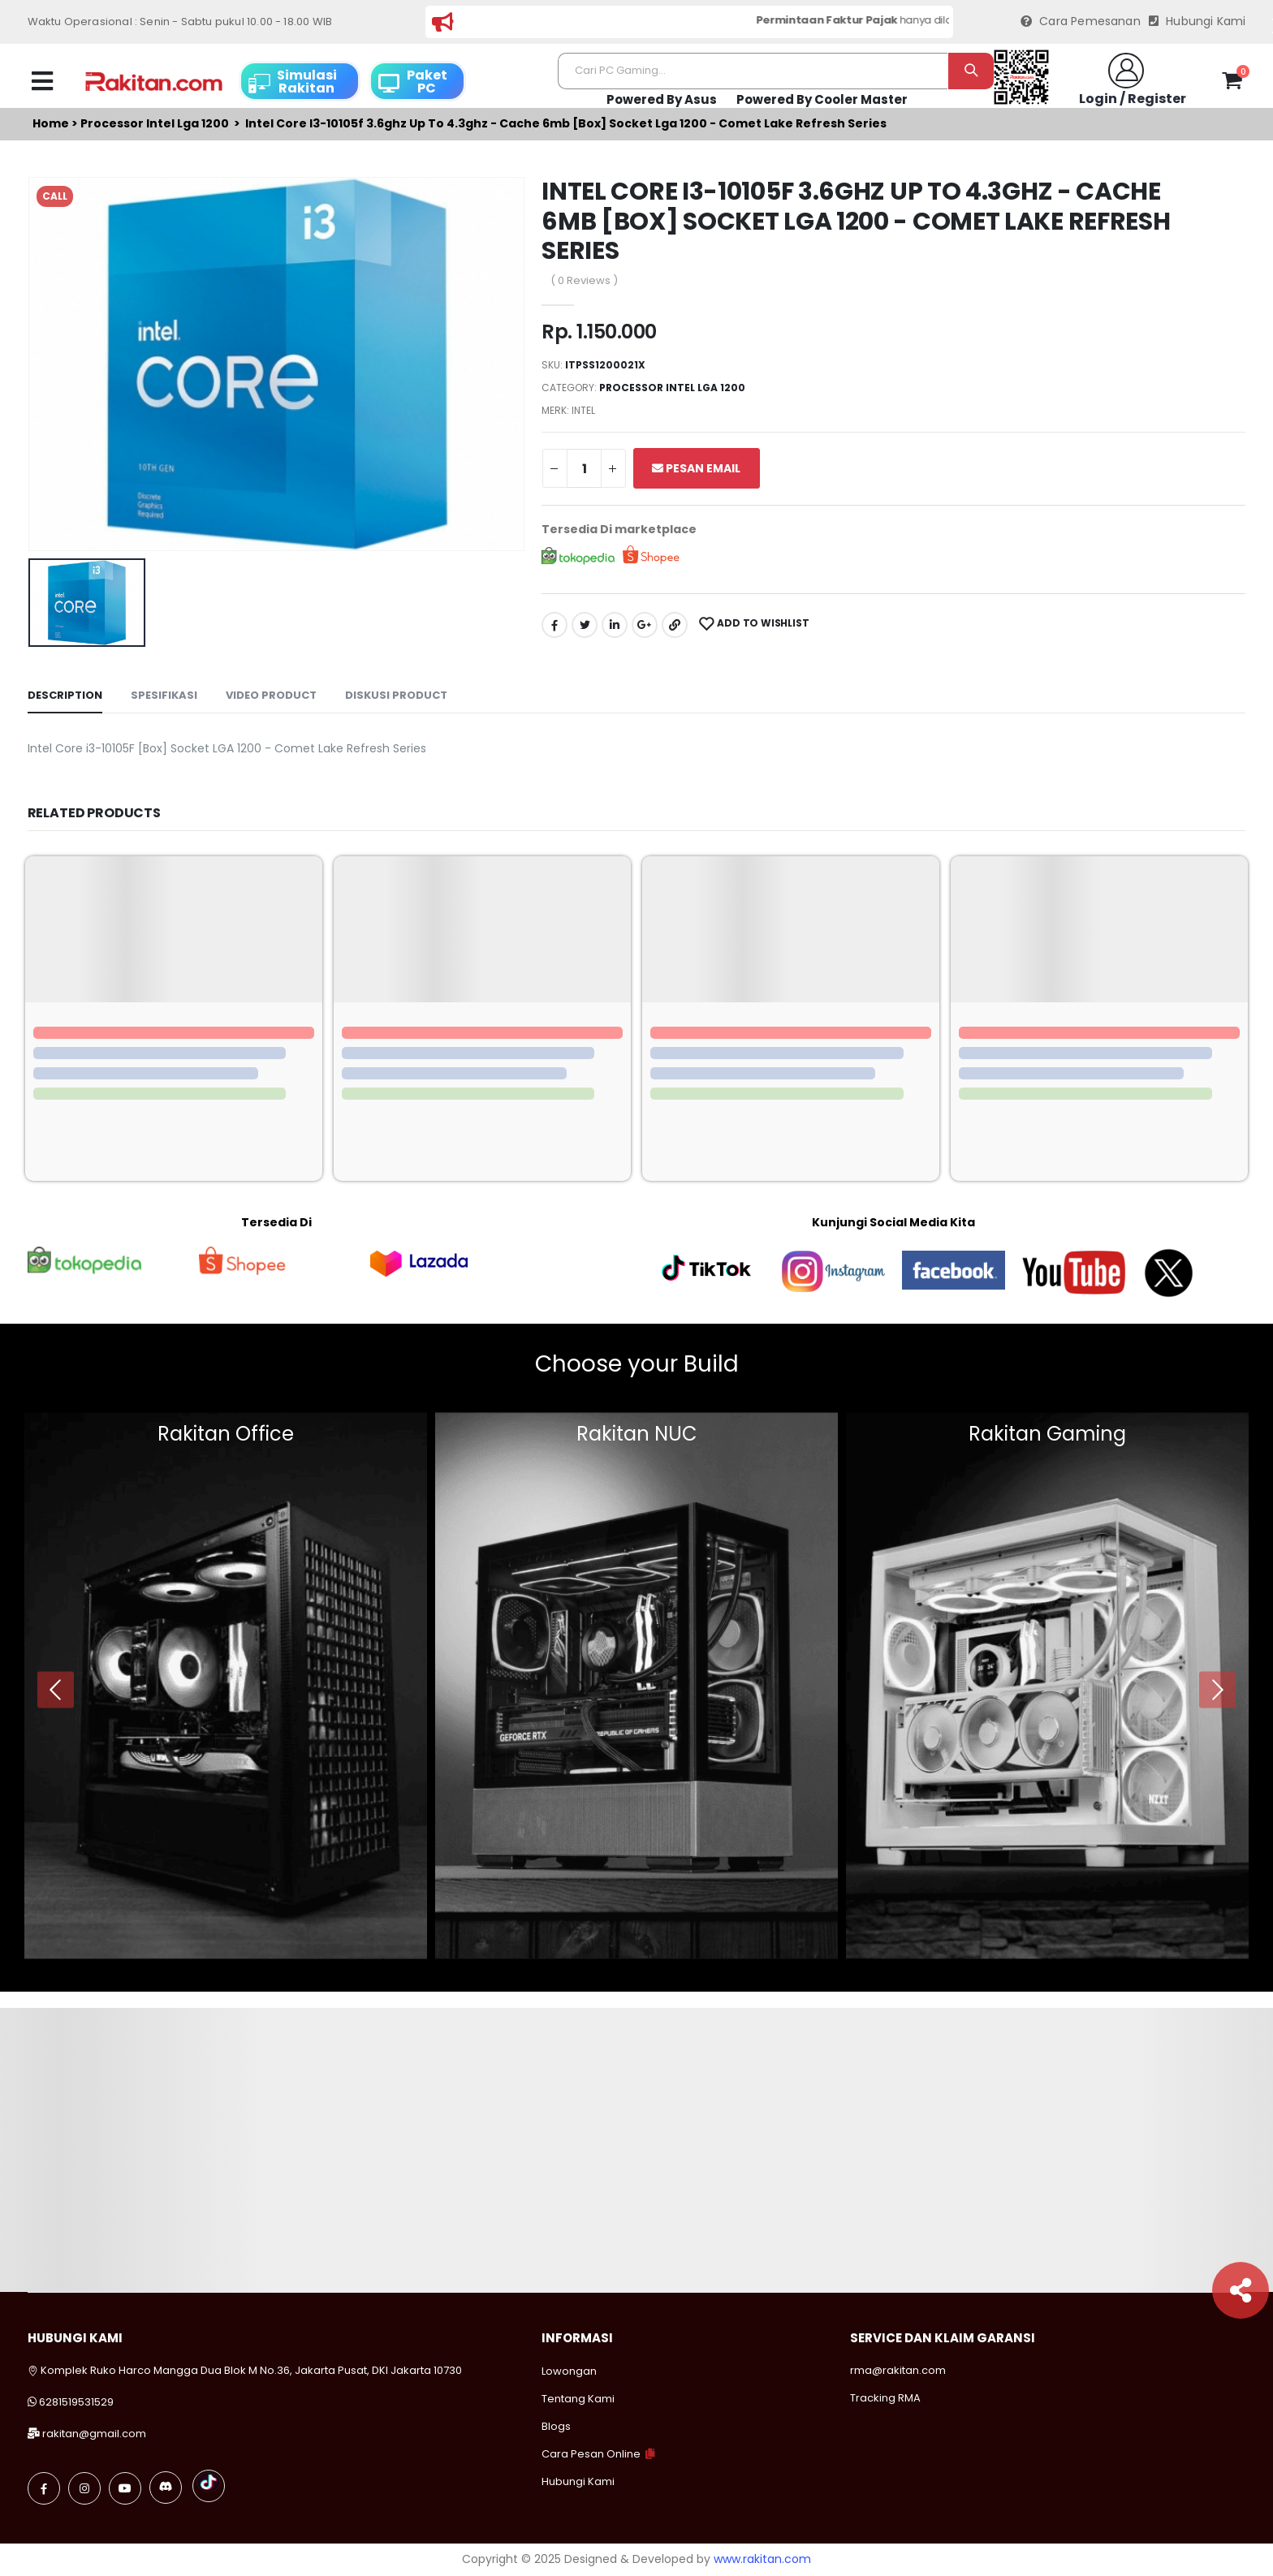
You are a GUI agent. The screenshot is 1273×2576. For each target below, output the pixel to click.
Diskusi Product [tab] (396, 695)
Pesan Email (696, 468)
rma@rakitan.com (898, 2370)
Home (50, 123)
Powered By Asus (661, 99)
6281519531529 (76, 2402)
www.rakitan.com (762, 2559)
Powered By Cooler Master (822, 99)
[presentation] (55, 1689)
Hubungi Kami (1197, 21)
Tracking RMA (885, 2398)
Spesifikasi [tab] (164, 695)
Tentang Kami (578, 2398)
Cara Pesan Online (591, 2454)
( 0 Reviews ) (584, 280)
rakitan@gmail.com (94, 2433)
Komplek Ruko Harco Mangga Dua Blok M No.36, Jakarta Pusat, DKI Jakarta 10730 (245, 2370)
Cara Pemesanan (1081, 21)
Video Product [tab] (271, 695)
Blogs (556, 2426)
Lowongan (569, 2371)
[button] (1232, 83)
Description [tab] (65, 695)
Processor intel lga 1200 (154, 123)
